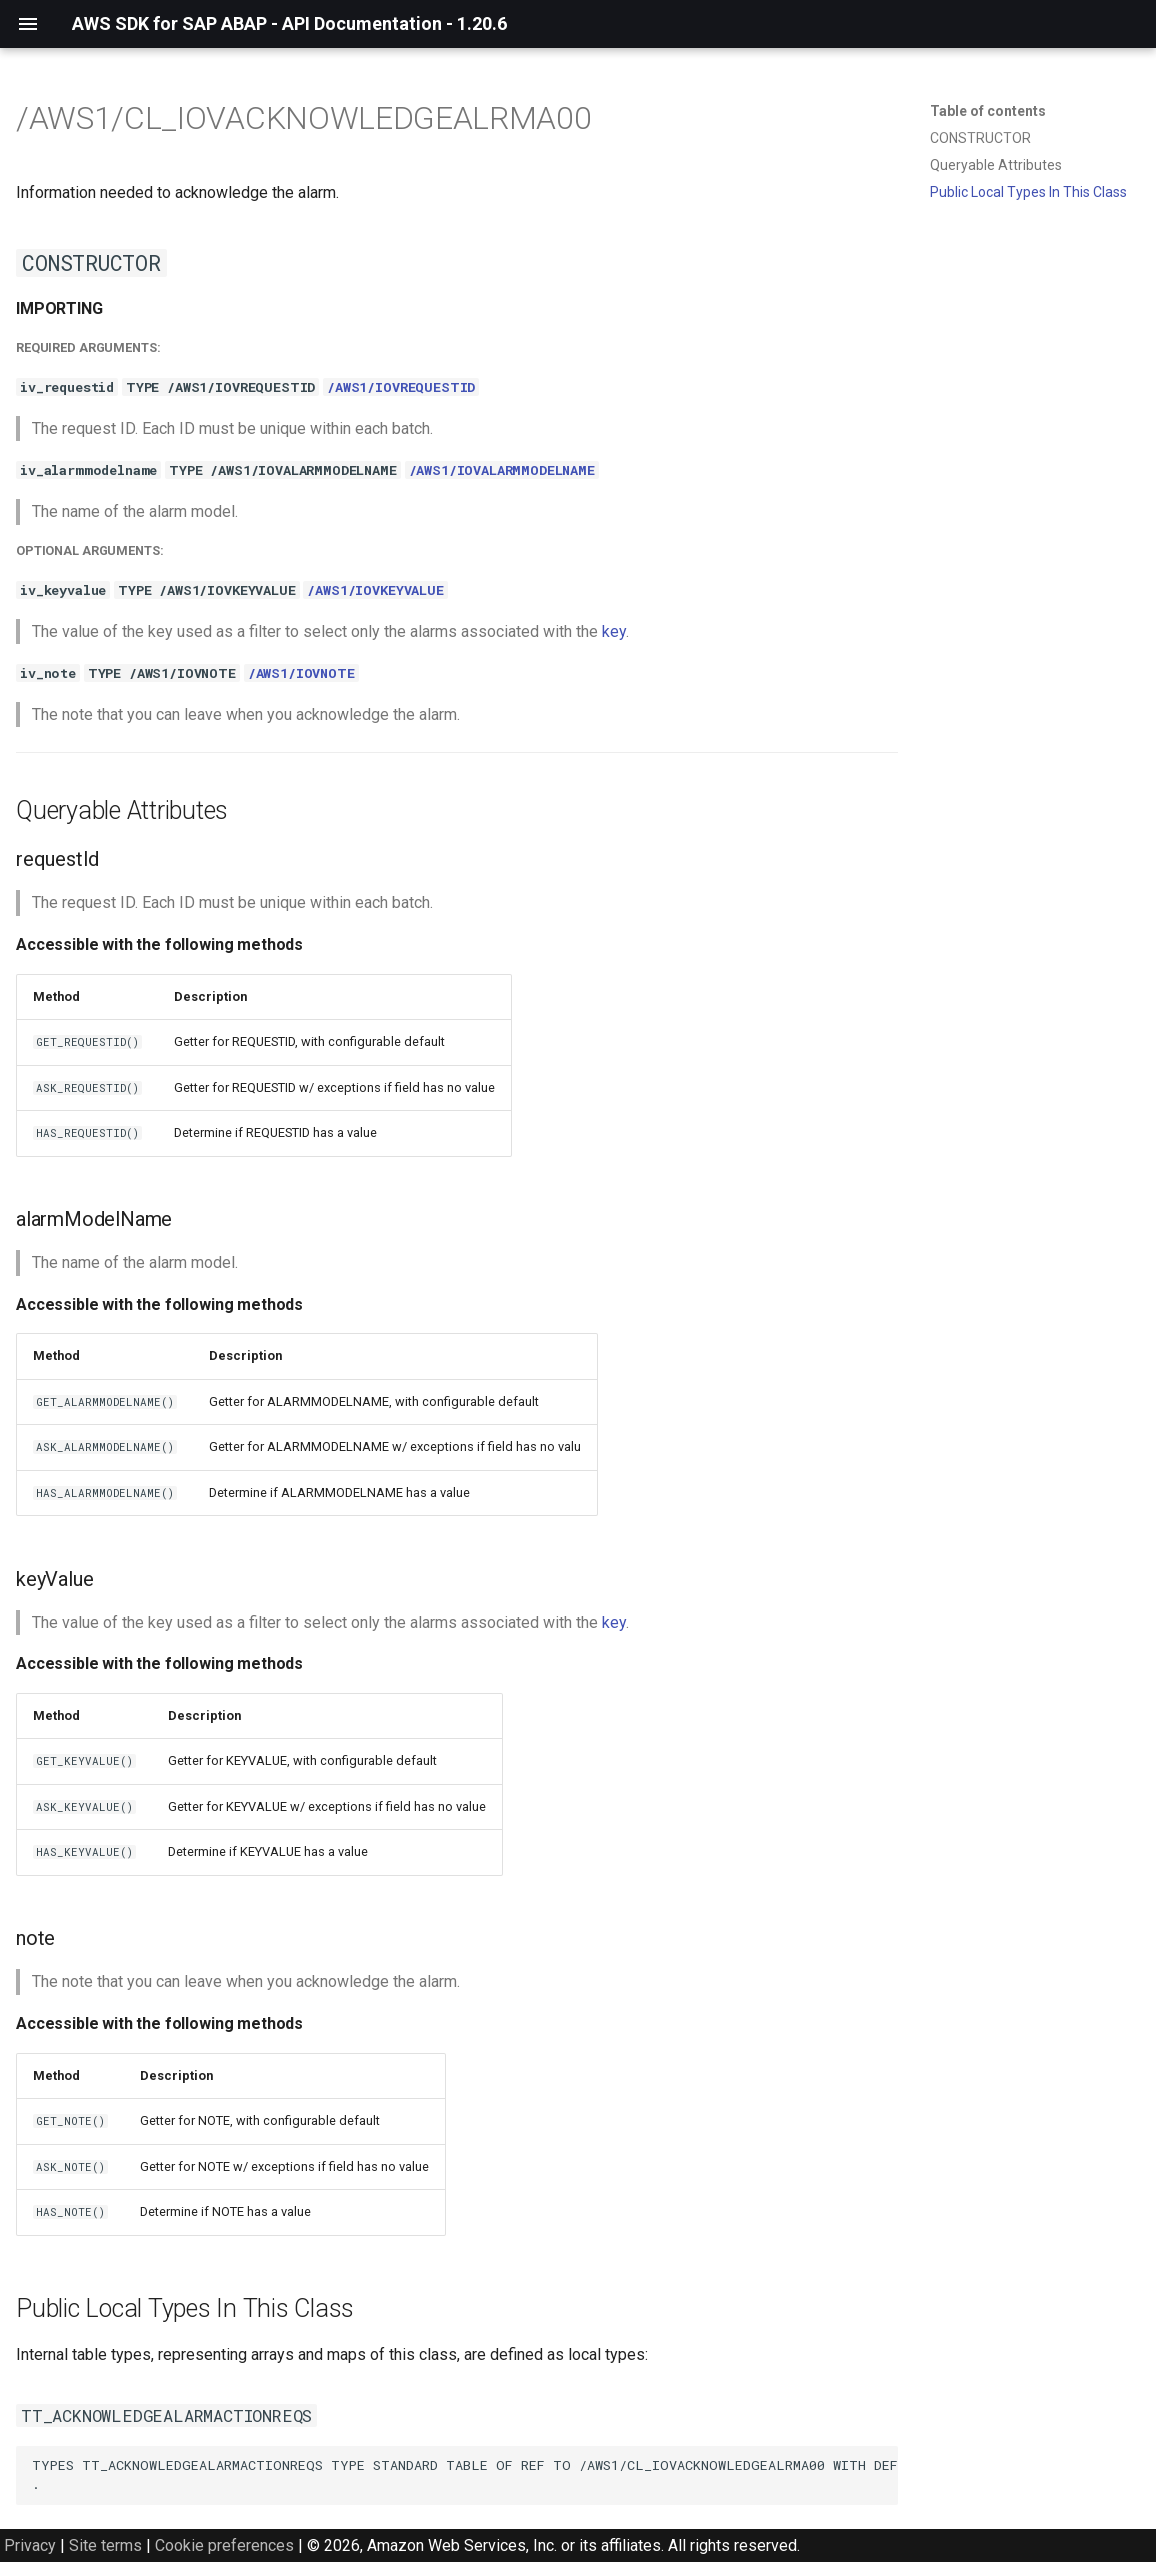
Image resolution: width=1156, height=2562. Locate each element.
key (614, 631)
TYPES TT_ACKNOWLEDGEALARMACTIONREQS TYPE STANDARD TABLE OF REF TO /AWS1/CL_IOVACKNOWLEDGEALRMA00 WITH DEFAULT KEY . (465, 2474)
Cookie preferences (224, 2545)
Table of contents (988, 111)
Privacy (30, 2545)
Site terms (105, 2545)
